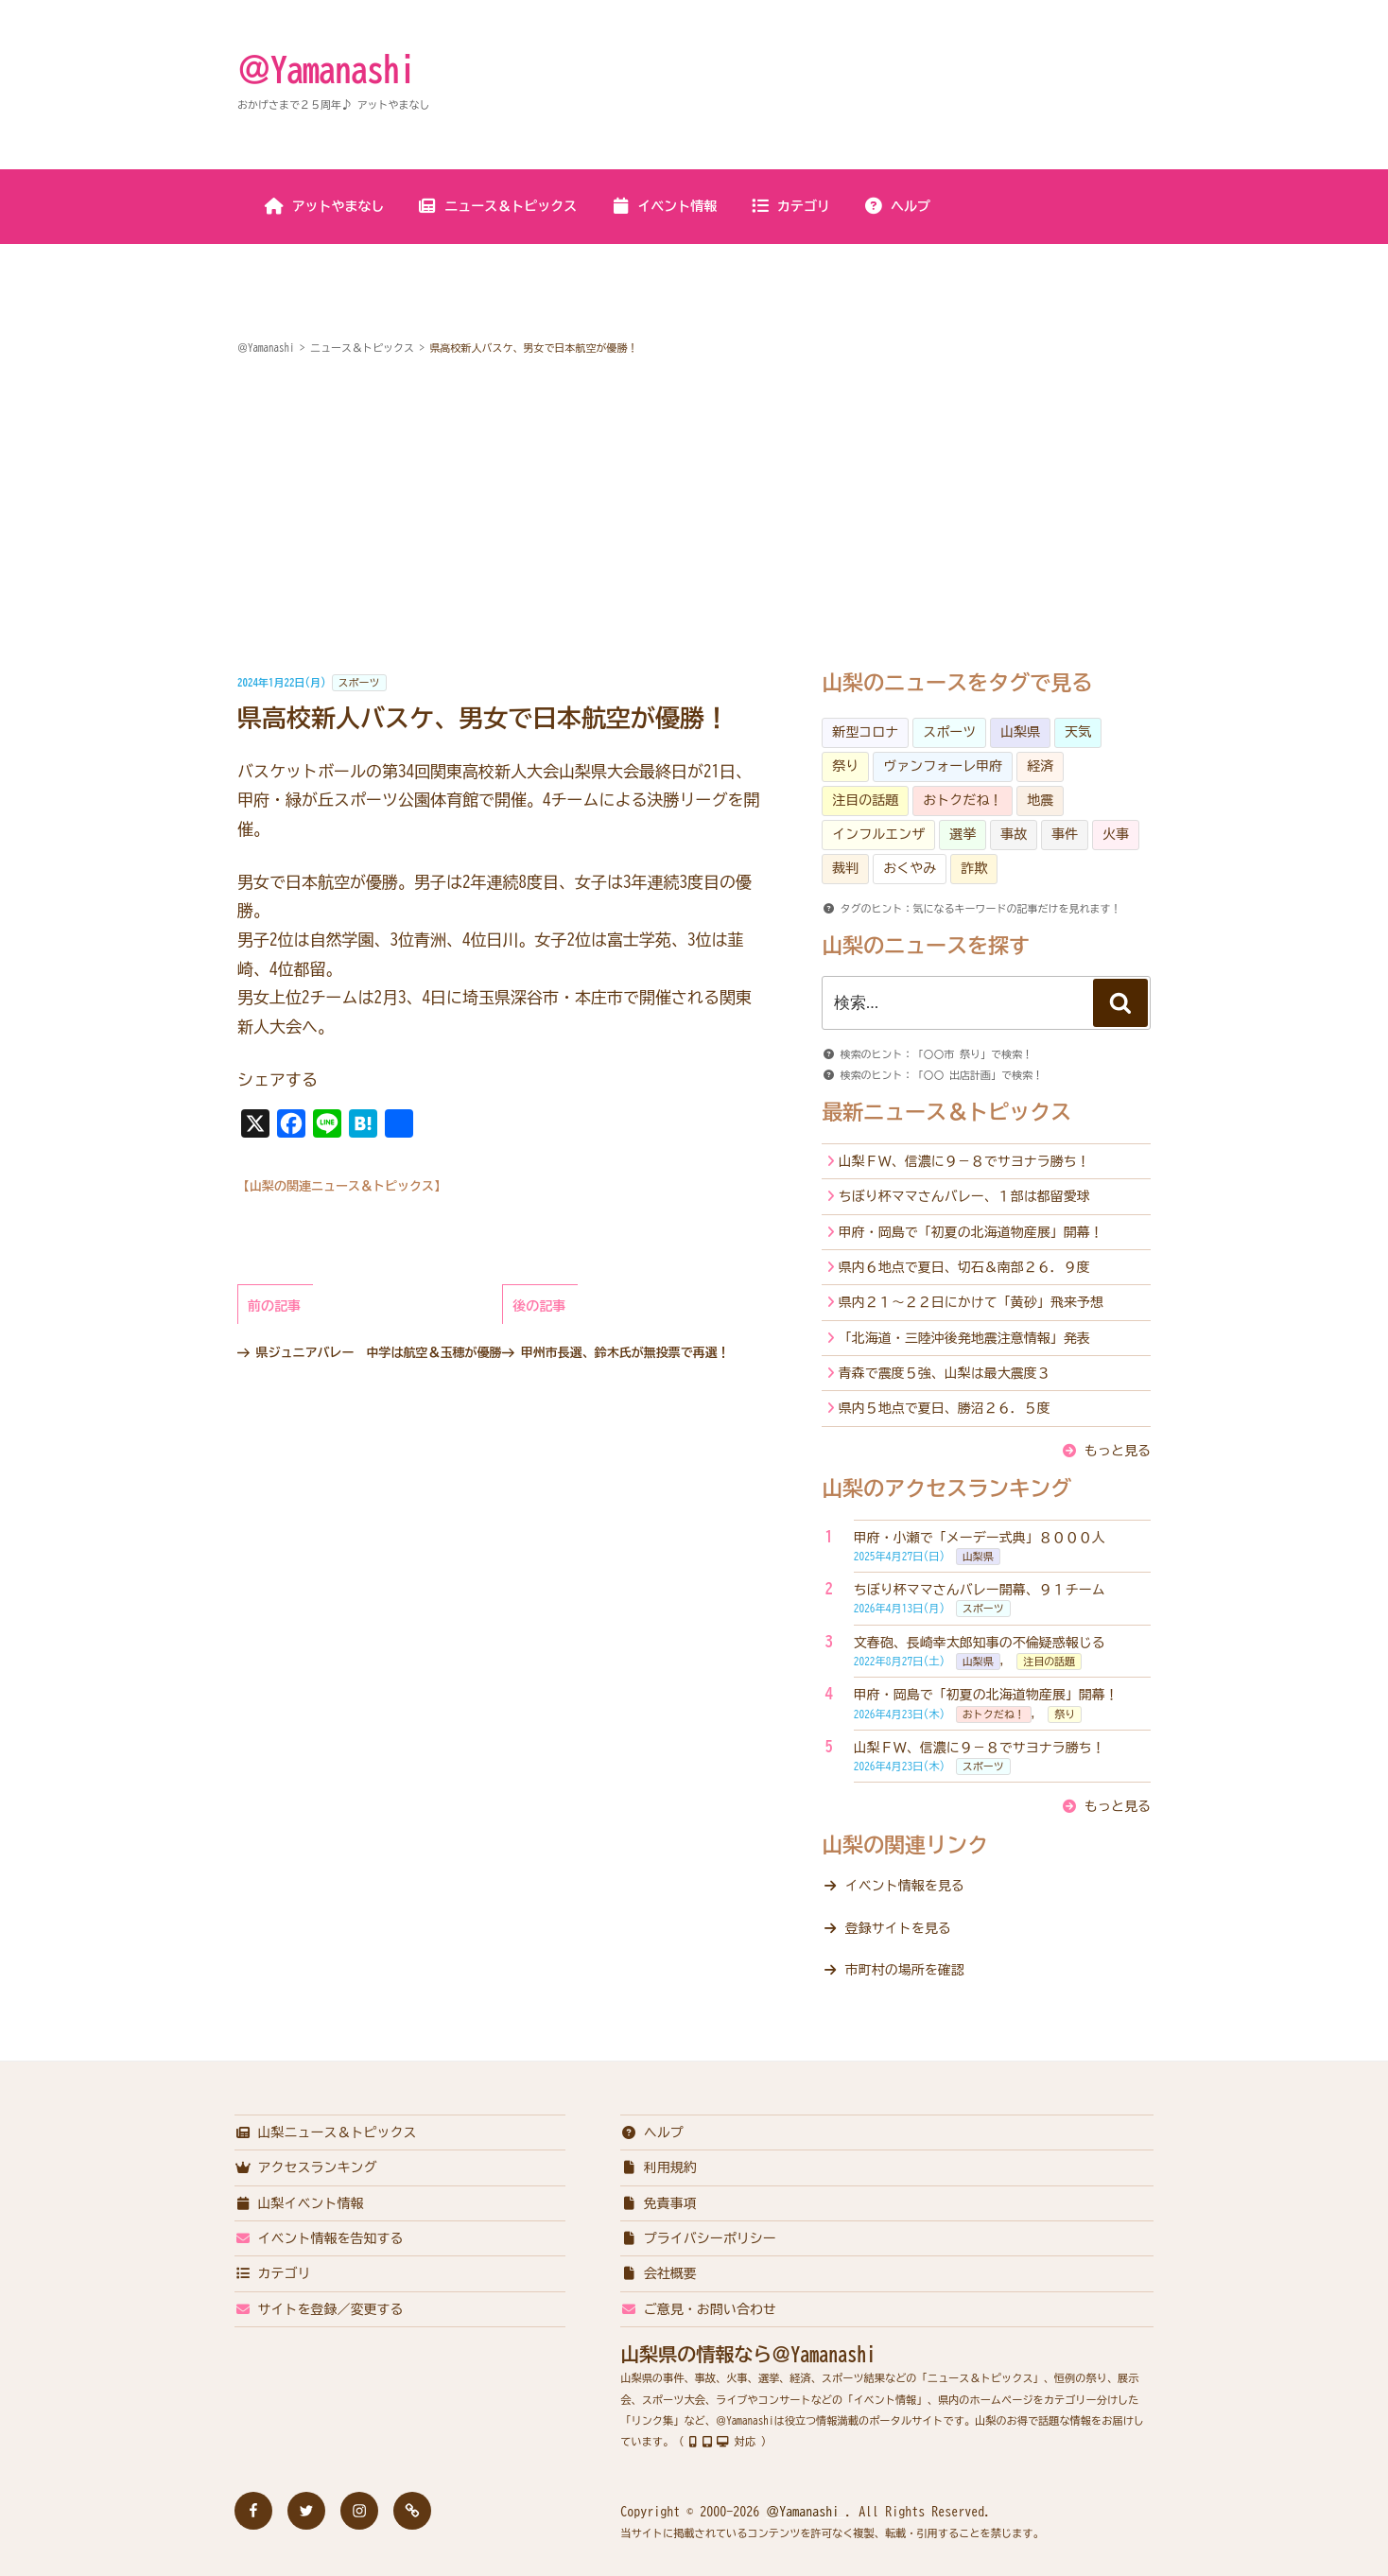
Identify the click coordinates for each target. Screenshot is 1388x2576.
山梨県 (1020, 732)
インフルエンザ (878, 834)
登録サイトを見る (898, 1928)
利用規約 (658, 2167)
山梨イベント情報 (299, 2203)
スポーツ (359, 682)
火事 (1115, 834)
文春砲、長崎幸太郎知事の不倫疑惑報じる (979, 1642)
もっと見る (1117, 1450)
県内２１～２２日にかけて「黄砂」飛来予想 (971, 1302)
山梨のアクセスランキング (946, 1488)
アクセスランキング (305, 2167)
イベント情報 (663, 206)
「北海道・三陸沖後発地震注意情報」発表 (964, 1338)
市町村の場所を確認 (904, 1969)
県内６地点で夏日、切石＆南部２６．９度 (964, 1267)
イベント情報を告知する (319, 2238)
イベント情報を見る (904, 1885)
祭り (845, 766)
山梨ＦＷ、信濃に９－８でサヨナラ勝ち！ (964, 1161)
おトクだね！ (962, 800)
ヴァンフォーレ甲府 (942, 766)
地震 (1040, 800)
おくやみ (909, 868)
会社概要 (658, 2273)
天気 (1078, 732)
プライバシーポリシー (698, 2238)
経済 (1040, 766)
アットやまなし (325, 206)
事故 (1013, 834)
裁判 (845, 868)
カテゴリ (790, 206)
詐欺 (974, 868)
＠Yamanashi (326, 69)
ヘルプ (896, 206)
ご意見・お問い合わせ (698, 2309)
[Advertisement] (694, 515)
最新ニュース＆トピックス (946, 1112)
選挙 (962, 834)
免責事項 (658, 2203)
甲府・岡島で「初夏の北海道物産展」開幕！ (971, 1232)
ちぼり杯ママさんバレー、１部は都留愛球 (964, 1196)
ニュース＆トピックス (497, 206)
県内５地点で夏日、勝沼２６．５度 (944, 1408)
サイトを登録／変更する (319, 2309)
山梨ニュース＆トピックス (325, 2132)
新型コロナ (865, 732)
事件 (1064, 834)
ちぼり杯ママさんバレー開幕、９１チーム (979, 1589)
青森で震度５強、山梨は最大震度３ (944, 1373)
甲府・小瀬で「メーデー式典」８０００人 (979, 1537)
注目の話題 (865, 800)
